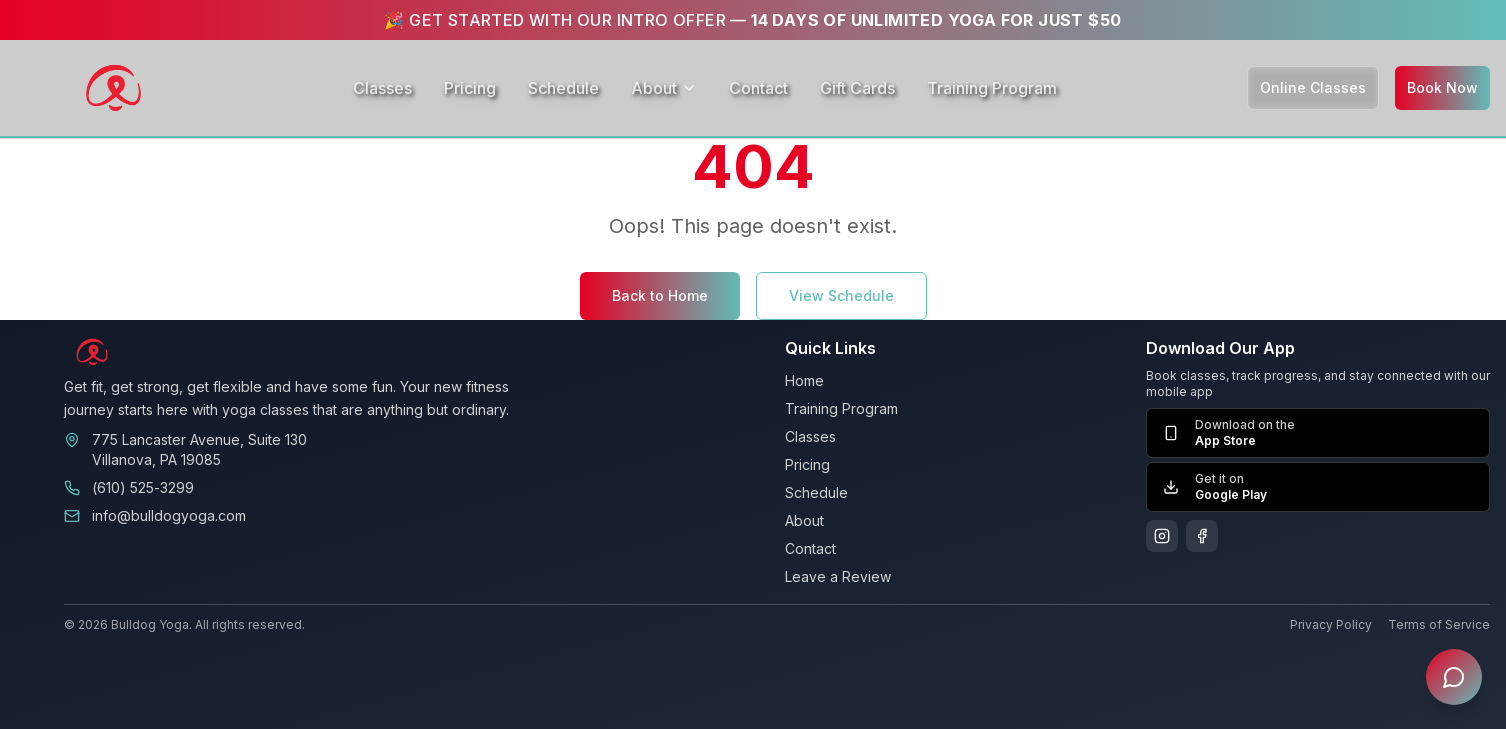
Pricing (470, 88)
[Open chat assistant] (1454, 677)
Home (804, 380)
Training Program (992, 88)
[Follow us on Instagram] (1162, 536)
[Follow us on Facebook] (1202, 536)
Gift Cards (857, 88)
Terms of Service (1439, 624)
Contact (758, 88)
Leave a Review (838, 576)
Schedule (563, 88)
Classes (382, 88)
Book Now (1442, 87)
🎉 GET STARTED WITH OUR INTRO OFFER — (752, 20)
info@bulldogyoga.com (169, 515)
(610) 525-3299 (143, 487)
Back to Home (660, 295)
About (664, 88)
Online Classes (1313, 87)
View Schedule (841, 295)
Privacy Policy (1331, 624)
